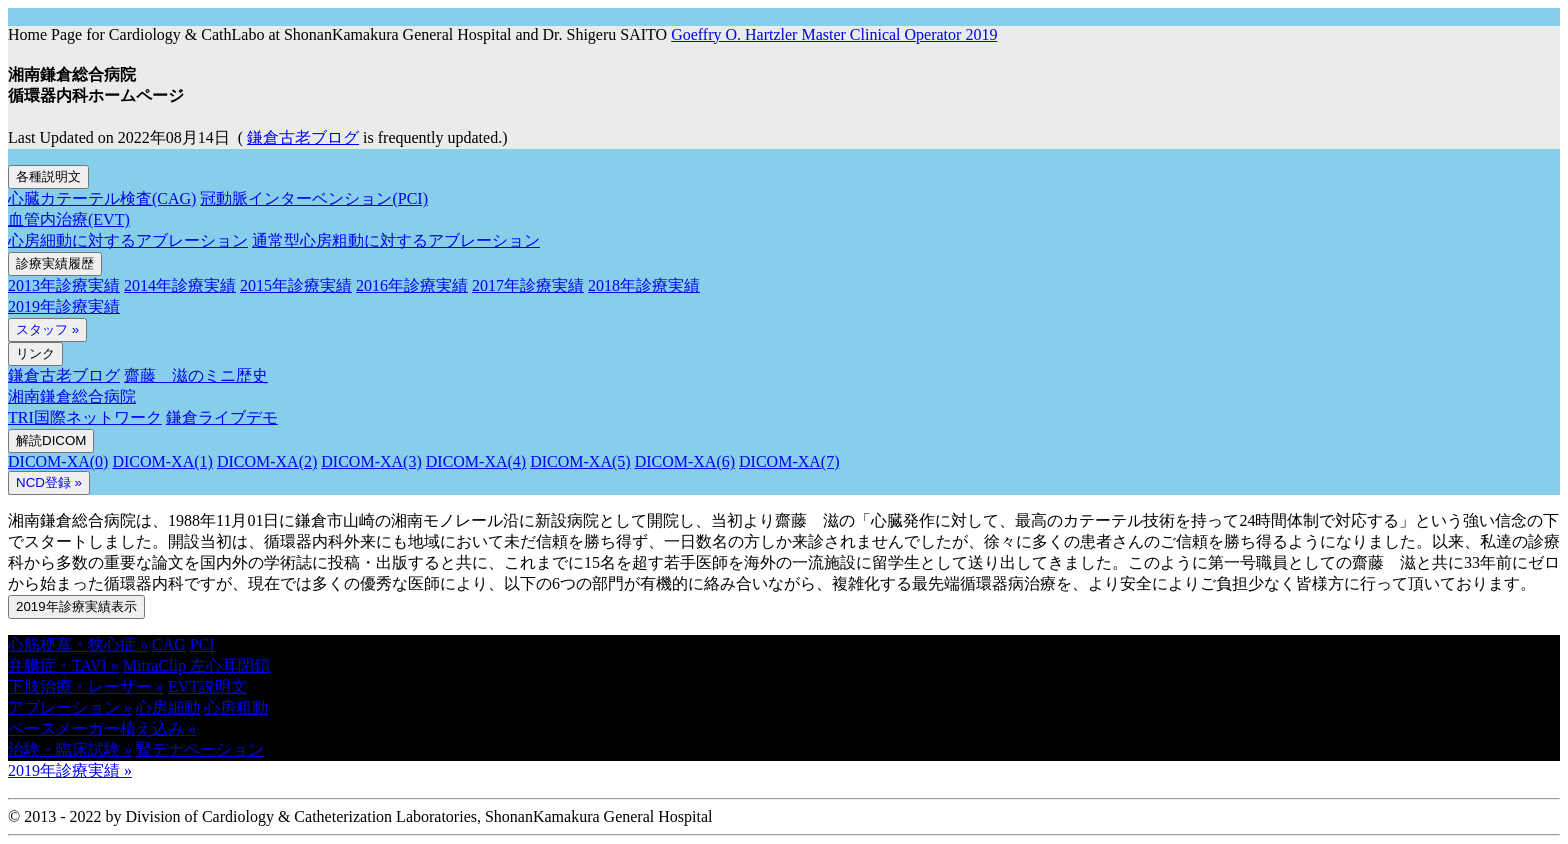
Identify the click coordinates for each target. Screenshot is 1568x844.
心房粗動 (236, 707)
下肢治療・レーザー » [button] (86, 686)
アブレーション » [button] (70, 707)
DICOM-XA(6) (685, 461)
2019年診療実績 (64, 306)
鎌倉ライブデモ (222, 417)
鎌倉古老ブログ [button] (303, 137)
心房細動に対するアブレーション (128, 240)
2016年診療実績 (412, 285)
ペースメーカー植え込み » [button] (102, 728)
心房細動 (168, 707)
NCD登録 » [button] (49, 482)
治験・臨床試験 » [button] (70, 749)
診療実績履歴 (55, 263)
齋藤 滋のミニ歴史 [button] (196, 375)
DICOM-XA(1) (162, 461)
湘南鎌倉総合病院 (72, 396)
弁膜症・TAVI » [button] (63, 665)
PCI (202, 644)
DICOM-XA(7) (789, 461)
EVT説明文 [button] (207, 686)
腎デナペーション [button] (200, 749)
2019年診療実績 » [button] (70, 770)
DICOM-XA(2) (267, 461)
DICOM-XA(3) (371, 461)
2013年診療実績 (64, 285)
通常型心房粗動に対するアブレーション (396, 240)
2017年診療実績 (528, 285)
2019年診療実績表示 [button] (76, 606)
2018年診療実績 (644, 285)
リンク (35, 353)
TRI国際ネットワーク (85, 417)
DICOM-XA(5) (580, 461)
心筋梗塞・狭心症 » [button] (78, 644)
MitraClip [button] (156, 665)
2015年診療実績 (296, 285)
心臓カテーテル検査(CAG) (102, 198)
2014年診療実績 (180, 285)
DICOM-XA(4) (476, 461)
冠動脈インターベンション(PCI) (314, 198)
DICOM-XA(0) (58, 461)
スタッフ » (47, 329)
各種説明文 (48, 176)
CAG (169, 644)
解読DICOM (51, 440)
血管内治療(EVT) (69, 219)
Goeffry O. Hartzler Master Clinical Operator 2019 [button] (834, 34)
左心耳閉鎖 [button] (230, 665)
